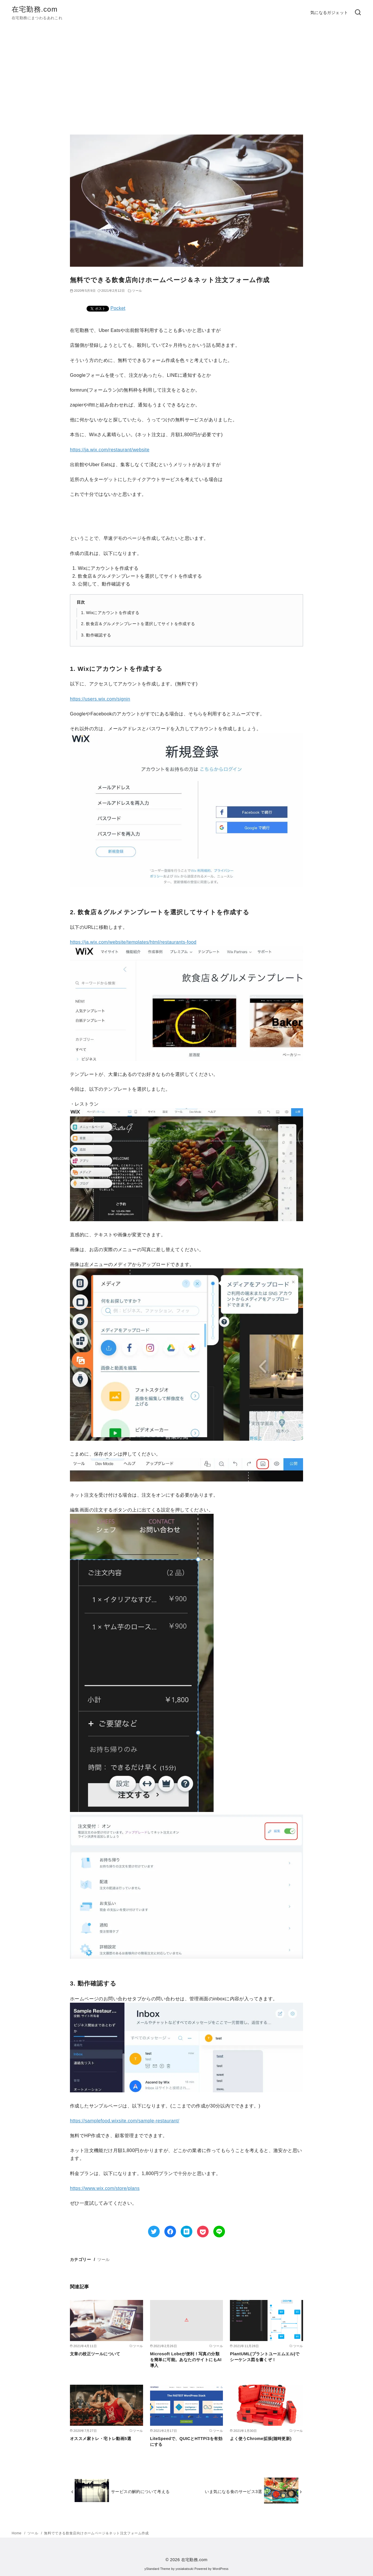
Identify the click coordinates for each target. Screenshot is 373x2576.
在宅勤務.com (35, 9)
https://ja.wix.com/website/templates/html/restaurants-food (133, 942)
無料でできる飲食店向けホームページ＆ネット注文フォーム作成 (96, 2533)
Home (17, 2533)
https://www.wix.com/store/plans (105, 2188)
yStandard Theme (157, 2568)
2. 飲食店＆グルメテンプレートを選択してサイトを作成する (138, 623)
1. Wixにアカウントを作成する (110, 612)
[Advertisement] (186, 80)
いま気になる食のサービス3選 (233, 2491)
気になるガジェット (329, 12)
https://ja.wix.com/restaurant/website (109, 449)
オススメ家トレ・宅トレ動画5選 (100, 2438)
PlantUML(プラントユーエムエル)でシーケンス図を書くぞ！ (264, 2357)
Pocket (117, 308)
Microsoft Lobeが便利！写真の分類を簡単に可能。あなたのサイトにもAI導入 (186, 2360)
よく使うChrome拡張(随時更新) (260, 2438)
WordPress (220, 2568)
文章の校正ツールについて (95, 2354)
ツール (103, 2259)
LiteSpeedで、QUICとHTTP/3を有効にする (186, 2441)
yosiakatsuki (184, 2568)
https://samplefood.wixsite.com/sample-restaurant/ (124, 2120)
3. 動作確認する (96, 635)
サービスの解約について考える (140, 2491)
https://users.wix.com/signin (100, 698)
